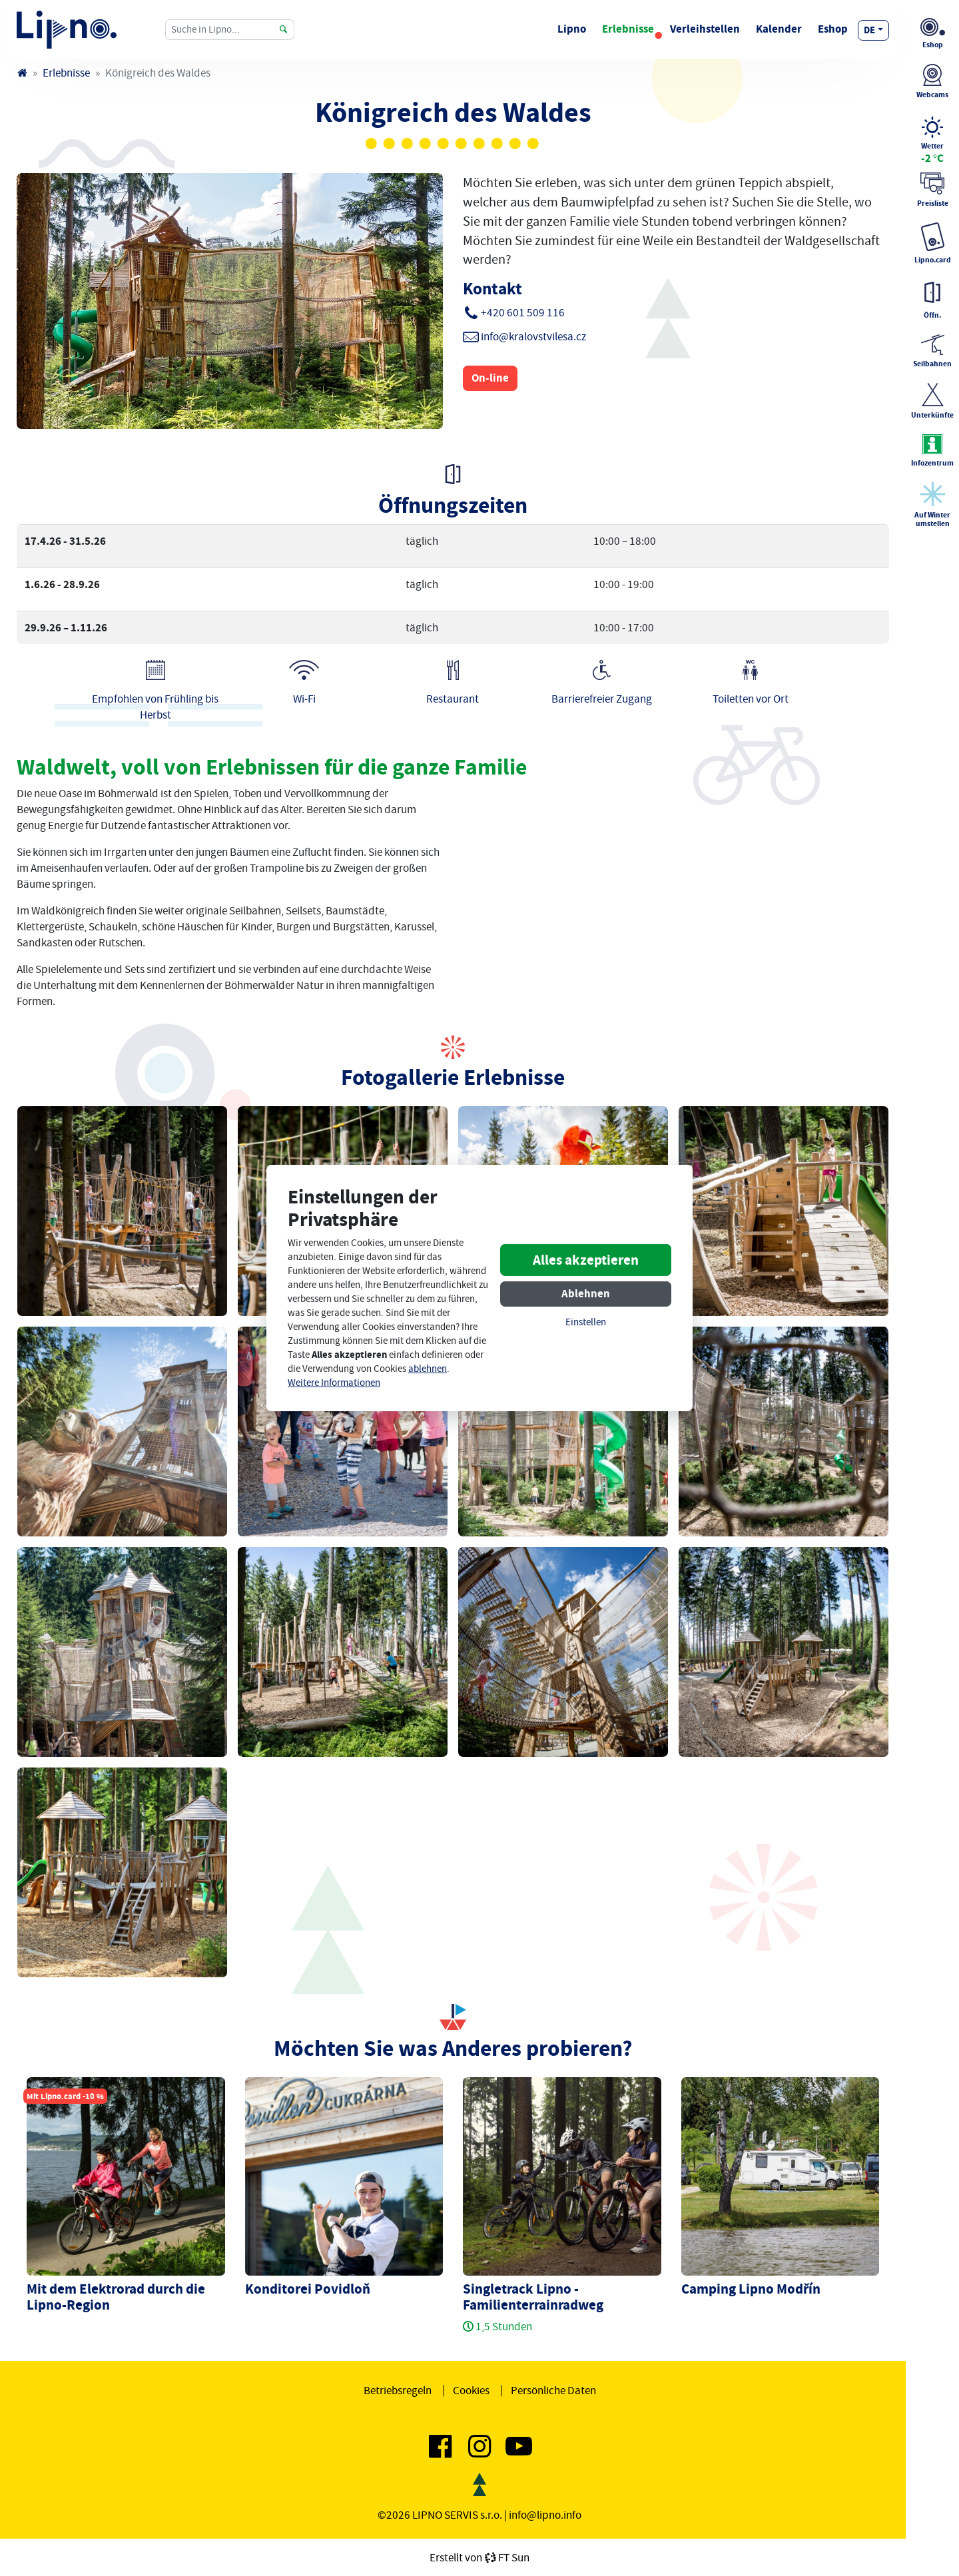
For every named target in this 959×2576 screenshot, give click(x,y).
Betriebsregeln (398, 2390)
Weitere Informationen (334, 1383)
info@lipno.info (545, 2514)
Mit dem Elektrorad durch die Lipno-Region (116, 2297)
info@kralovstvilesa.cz (533, 336)
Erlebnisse (628, 29)
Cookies (471, 2390)
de (869, 30)
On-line (490, 378)
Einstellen (585, 1322)
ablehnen (427, 1369)
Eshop (833, 29)
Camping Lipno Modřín (750, 2289)
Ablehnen (585, 1293)
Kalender (779, 29)
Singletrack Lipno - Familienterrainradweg (533, 2297)
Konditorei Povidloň (307, 2289)
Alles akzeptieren (586, 1260)
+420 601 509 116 (523, 312)
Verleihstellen (705, 29)
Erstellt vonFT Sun (479, 2557)
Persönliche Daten (553, 2390)
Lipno (571, 29)
